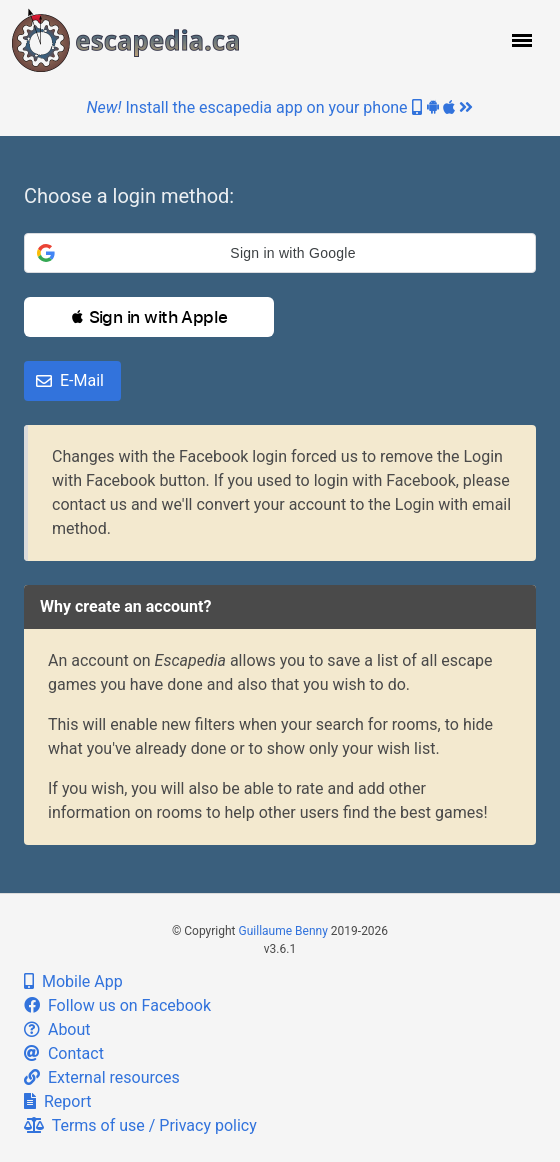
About (57, 1029)
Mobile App (73, 981)
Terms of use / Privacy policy (140, 1125)
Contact (64, 1053)
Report (57, 1101)
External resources (102, 1077)
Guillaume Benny (283, 931)
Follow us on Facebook (117, 1005)
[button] (520, 40)
